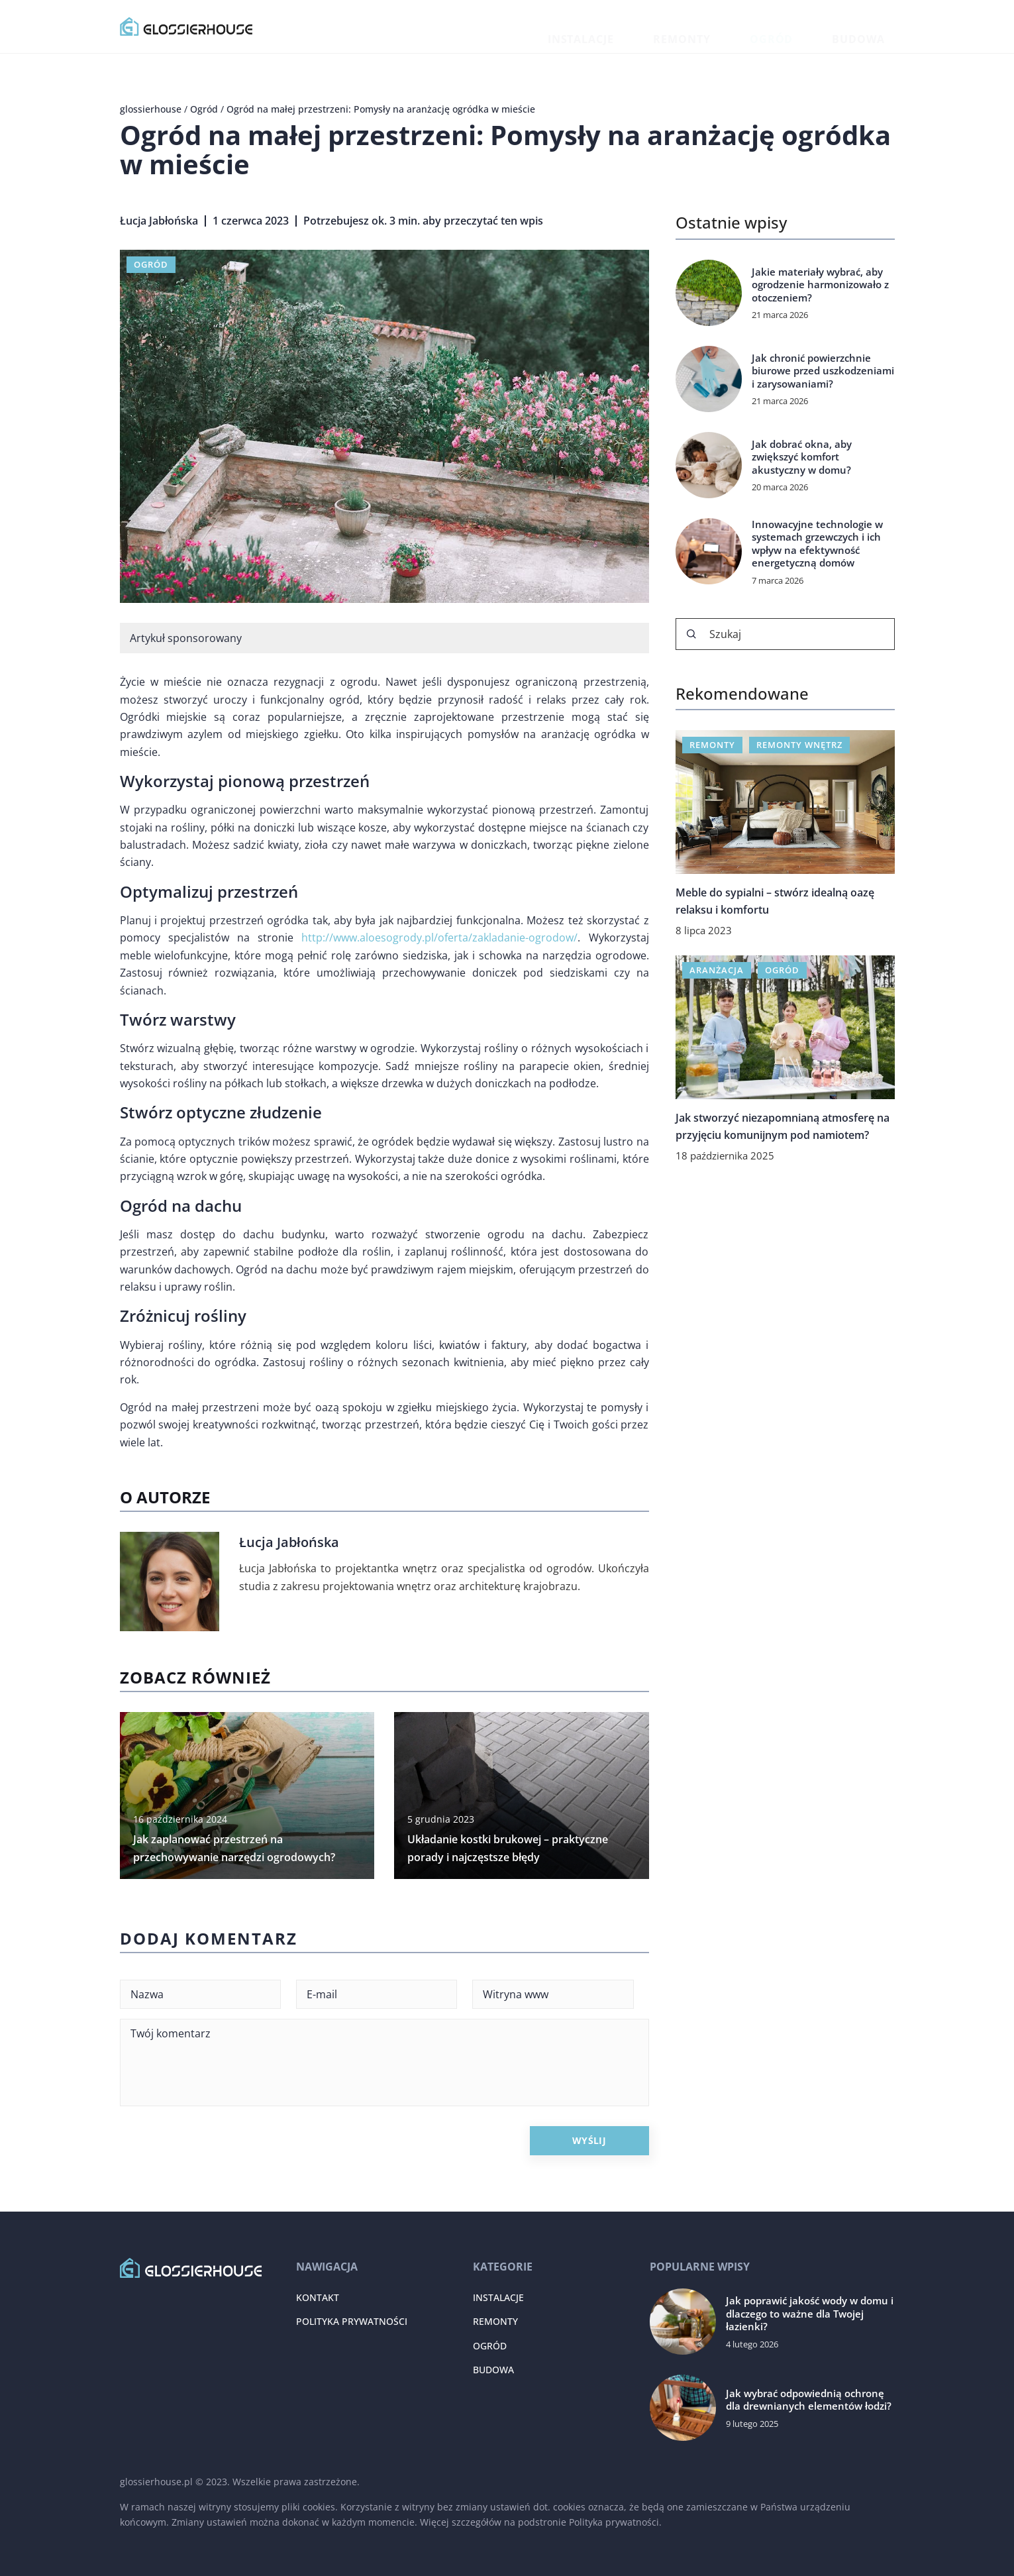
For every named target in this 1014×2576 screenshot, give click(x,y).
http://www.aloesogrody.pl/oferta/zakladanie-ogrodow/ (439, 937)
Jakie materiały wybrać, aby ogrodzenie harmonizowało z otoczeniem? (820, 285)
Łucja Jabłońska (159, 220)
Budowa (873, 26)
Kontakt (317, 2297)
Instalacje (685, 26)
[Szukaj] (691, 634)
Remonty (755, 26)
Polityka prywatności (351, 2321)
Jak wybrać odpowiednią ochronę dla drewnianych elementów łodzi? (808, 2400)
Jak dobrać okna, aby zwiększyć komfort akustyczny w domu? (802, 457)
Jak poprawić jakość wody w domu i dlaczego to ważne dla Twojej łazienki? (809, 2313)
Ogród (815, 26)
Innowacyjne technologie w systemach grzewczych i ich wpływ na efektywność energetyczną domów (817, 544)
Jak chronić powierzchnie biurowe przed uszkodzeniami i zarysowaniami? (823, 371)
